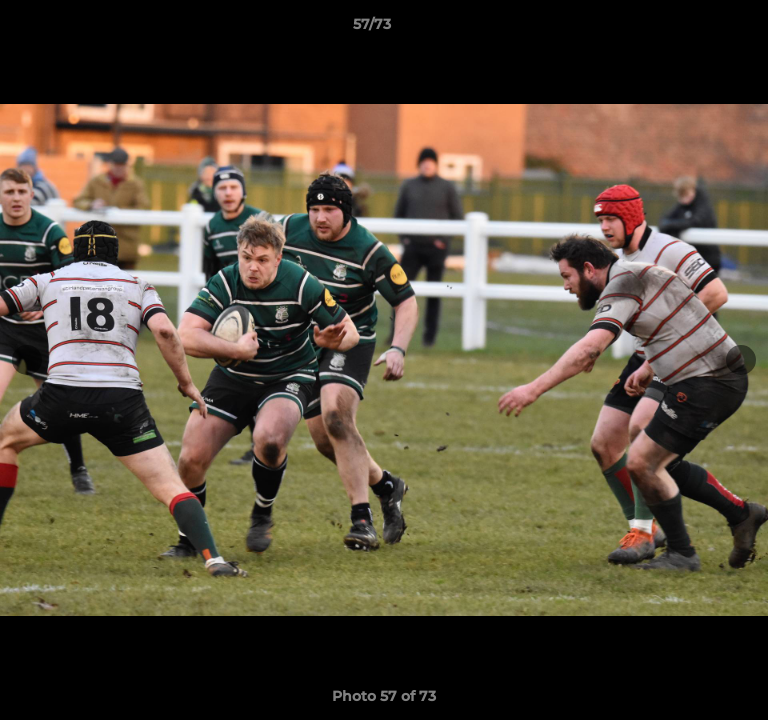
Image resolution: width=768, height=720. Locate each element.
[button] (696, 29)
